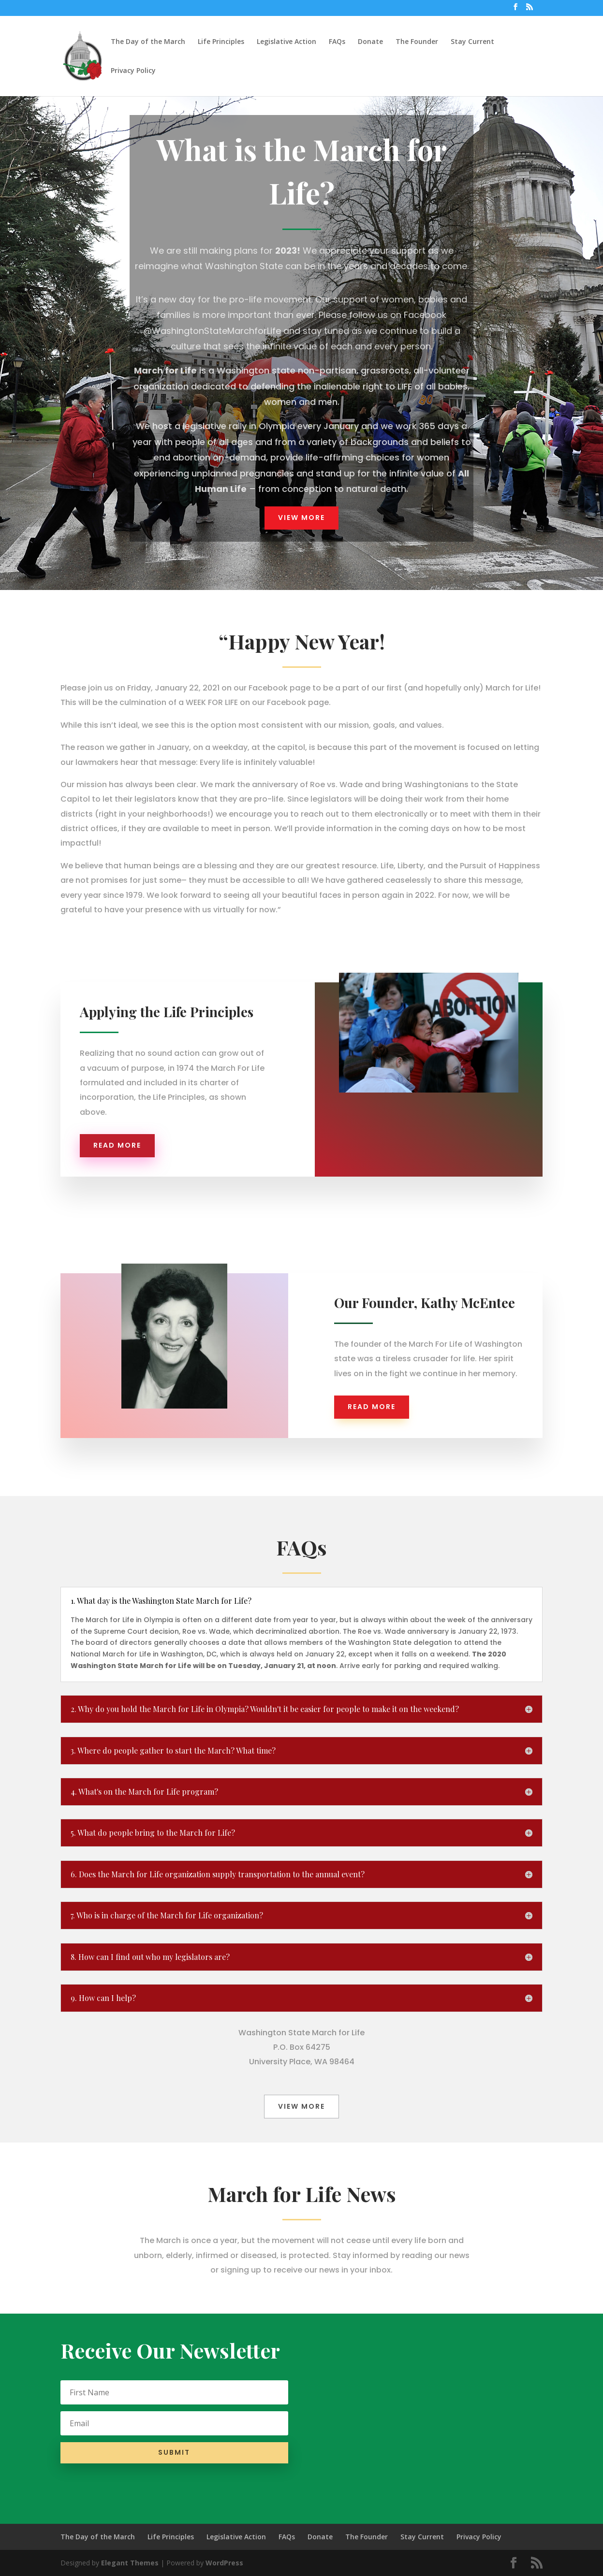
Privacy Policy (133, 71)
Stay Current (472, 42)
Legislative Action (286, 42)
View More (301, 517)
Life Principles (221, 42)
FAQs (337, 42)
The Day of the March (148, 42)
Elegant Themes (130, 2562)
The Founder (417, 42)
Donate (370, 42)
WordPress (224, 2562)
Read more (117, 1145)
